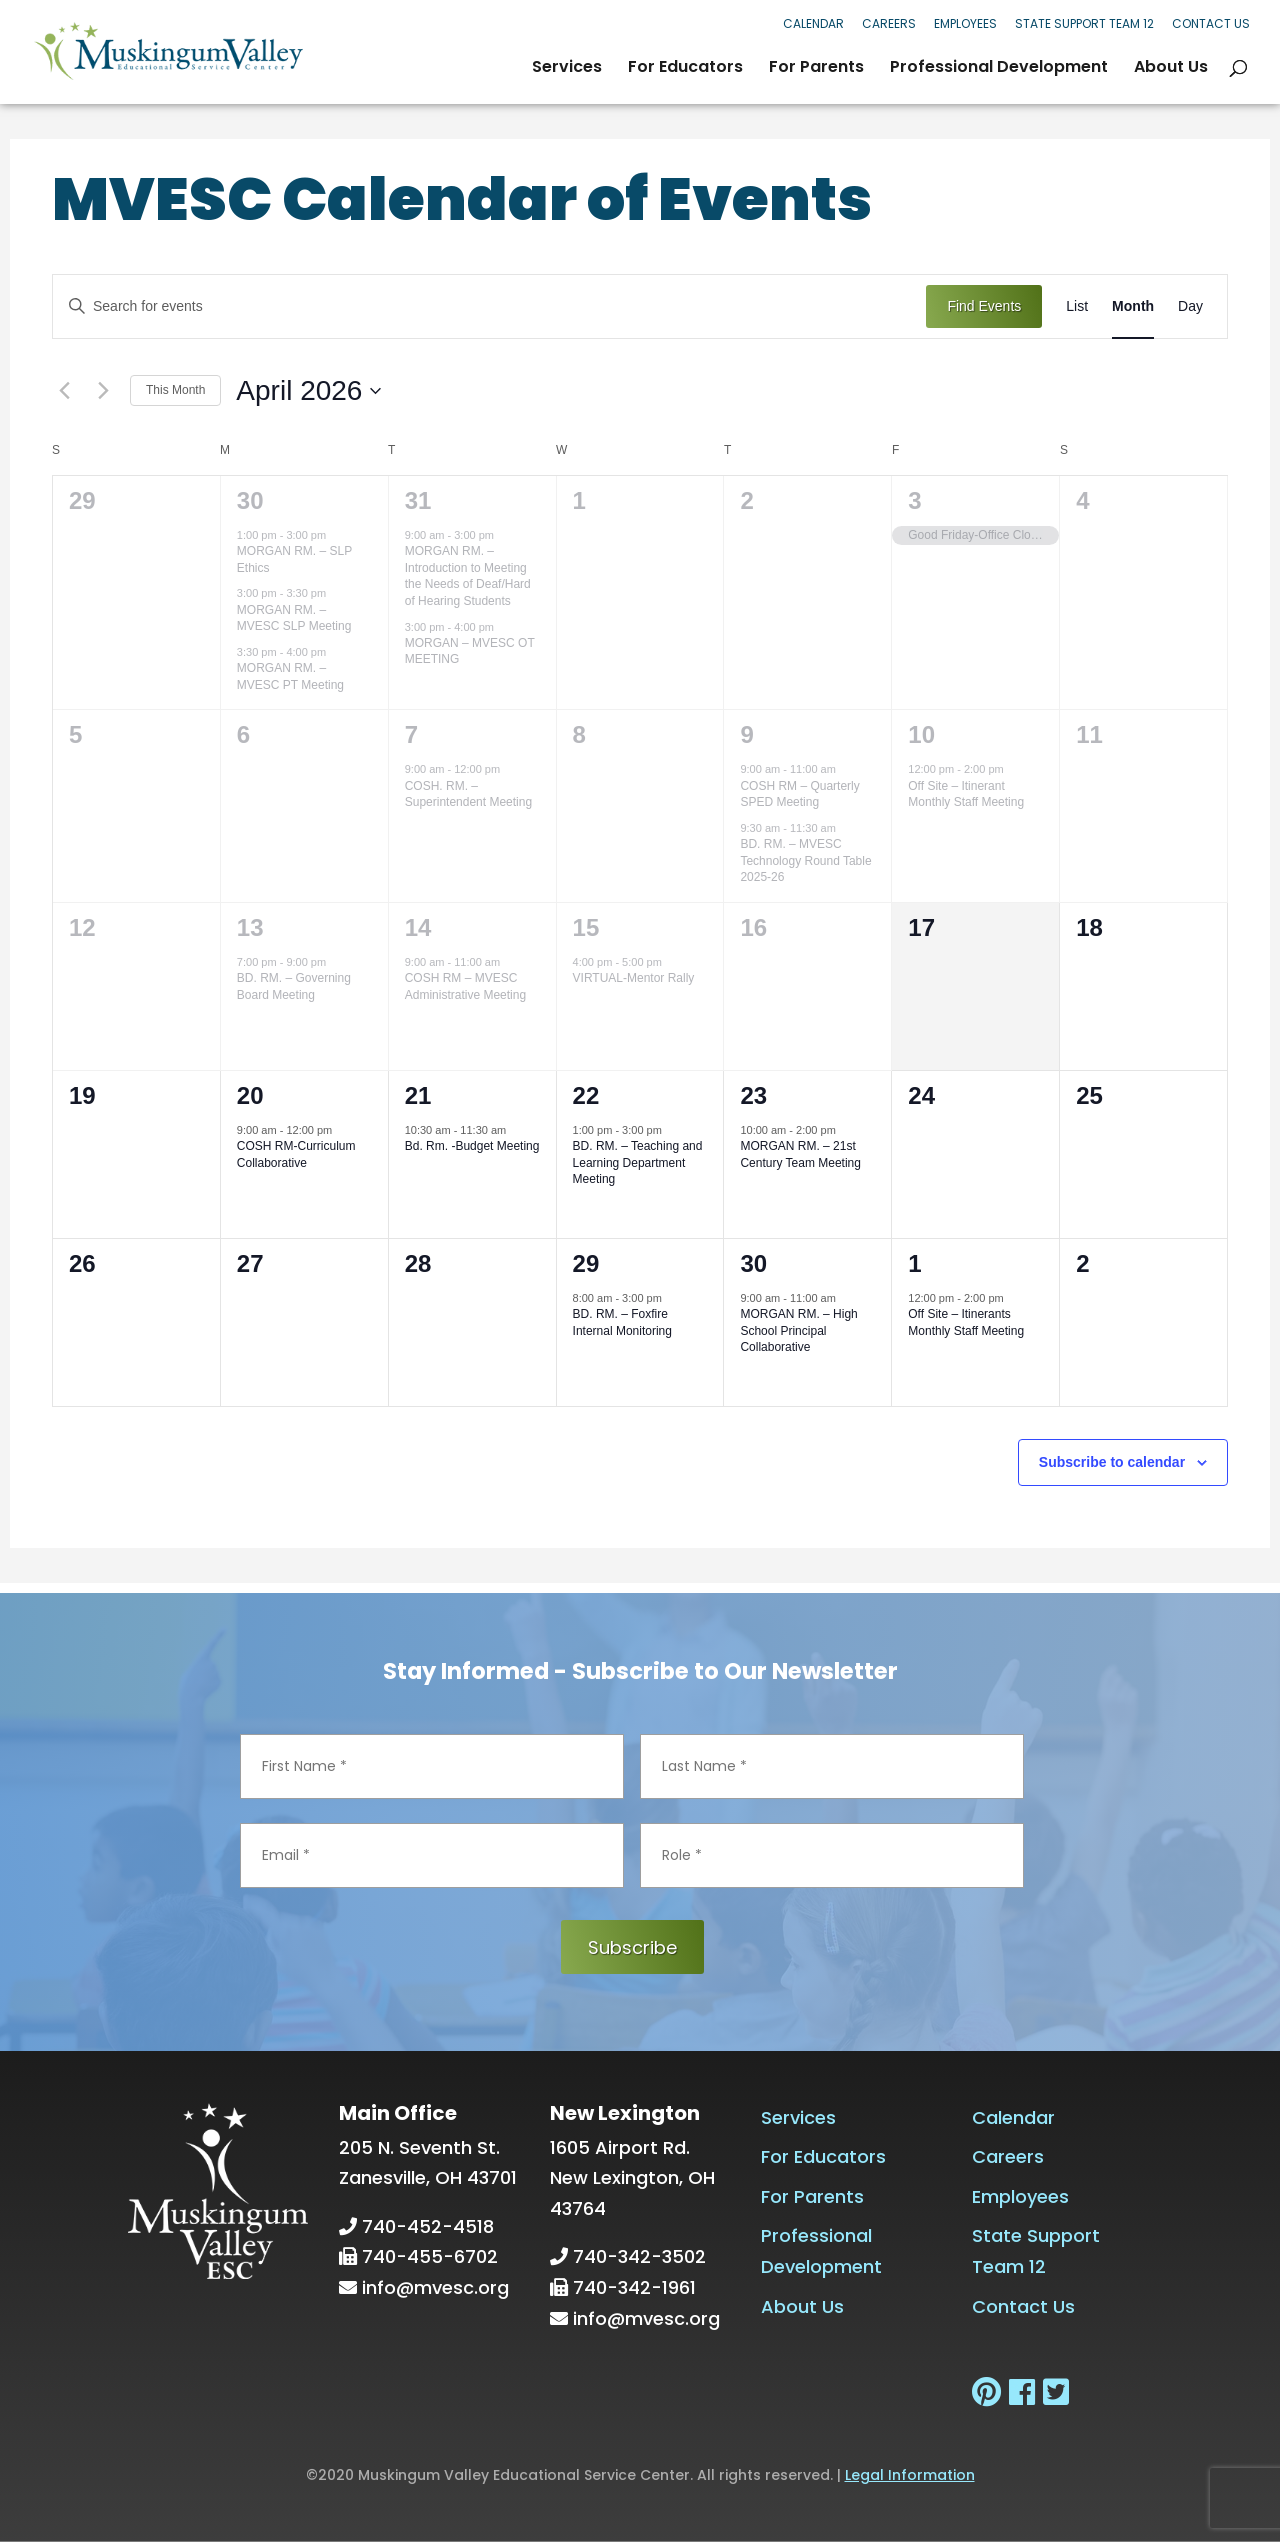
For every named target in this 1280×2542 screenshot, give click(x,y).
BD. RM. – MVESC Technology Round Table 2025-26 (805, 860)
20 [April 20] (250, 1095)
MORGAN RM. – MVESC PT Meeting (290, 676)
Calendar (813, 23)
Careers (889, 23)
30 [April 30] (753, 1263)
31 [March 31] (418, 500)
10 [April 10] (921, 734)
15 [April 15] (586, 927)
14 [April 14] (418, 927)
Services (567, 69)
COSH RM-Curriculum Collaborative (296, 1154)
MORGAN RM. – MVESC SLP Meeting (294, 618)
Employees (965, 23)
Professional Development (999, 69)
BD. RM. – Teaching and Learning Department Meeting (638, 1162)
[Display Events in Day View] (1190, 306)
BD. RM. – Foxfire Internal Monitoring (622, 1322)
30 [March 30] (250, 500)
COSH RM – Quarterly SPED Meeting (799, 794)
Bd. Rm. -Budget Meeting (472, 1146)
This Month (175, 390)
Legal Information (910, 2475)
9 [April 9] (746, 734)
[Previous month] (64, 391)
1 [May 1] (914, 1263)
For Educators (685, 69)
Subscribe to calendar (1112, 1462)
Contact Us (1211, 23)
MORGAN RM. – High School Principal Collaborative (798, 1330)
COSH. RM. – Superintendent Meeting (468, 794)
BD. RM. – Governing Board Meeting (294, 986)
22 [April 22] (586, 1095)
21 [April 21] (418, 1095)
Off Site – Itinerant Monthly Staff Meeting (966, 794)
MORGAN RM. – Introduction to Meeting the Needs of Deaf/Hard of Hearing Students (468, 576)
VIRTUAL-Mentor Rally (634, 978)
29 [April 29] (586, 1263)
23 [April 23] (753, 1095)
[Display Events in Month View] (1133, 306)
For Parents (816, 69)
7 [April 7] (411, 734)
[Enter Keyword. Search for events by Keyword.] (489, 306)
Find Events (984, 306)
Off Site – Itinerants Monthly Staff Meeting (966, 1322)
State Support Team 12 (1084, 23)
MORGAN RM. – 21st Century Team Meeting (800, 1154)
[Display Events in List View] (1077, 306)
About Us (1171, 69)
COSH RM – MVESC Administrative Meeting (465, 986)
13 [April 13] (250, 927)
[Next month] (103, 391)
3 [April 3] (914, 500)
